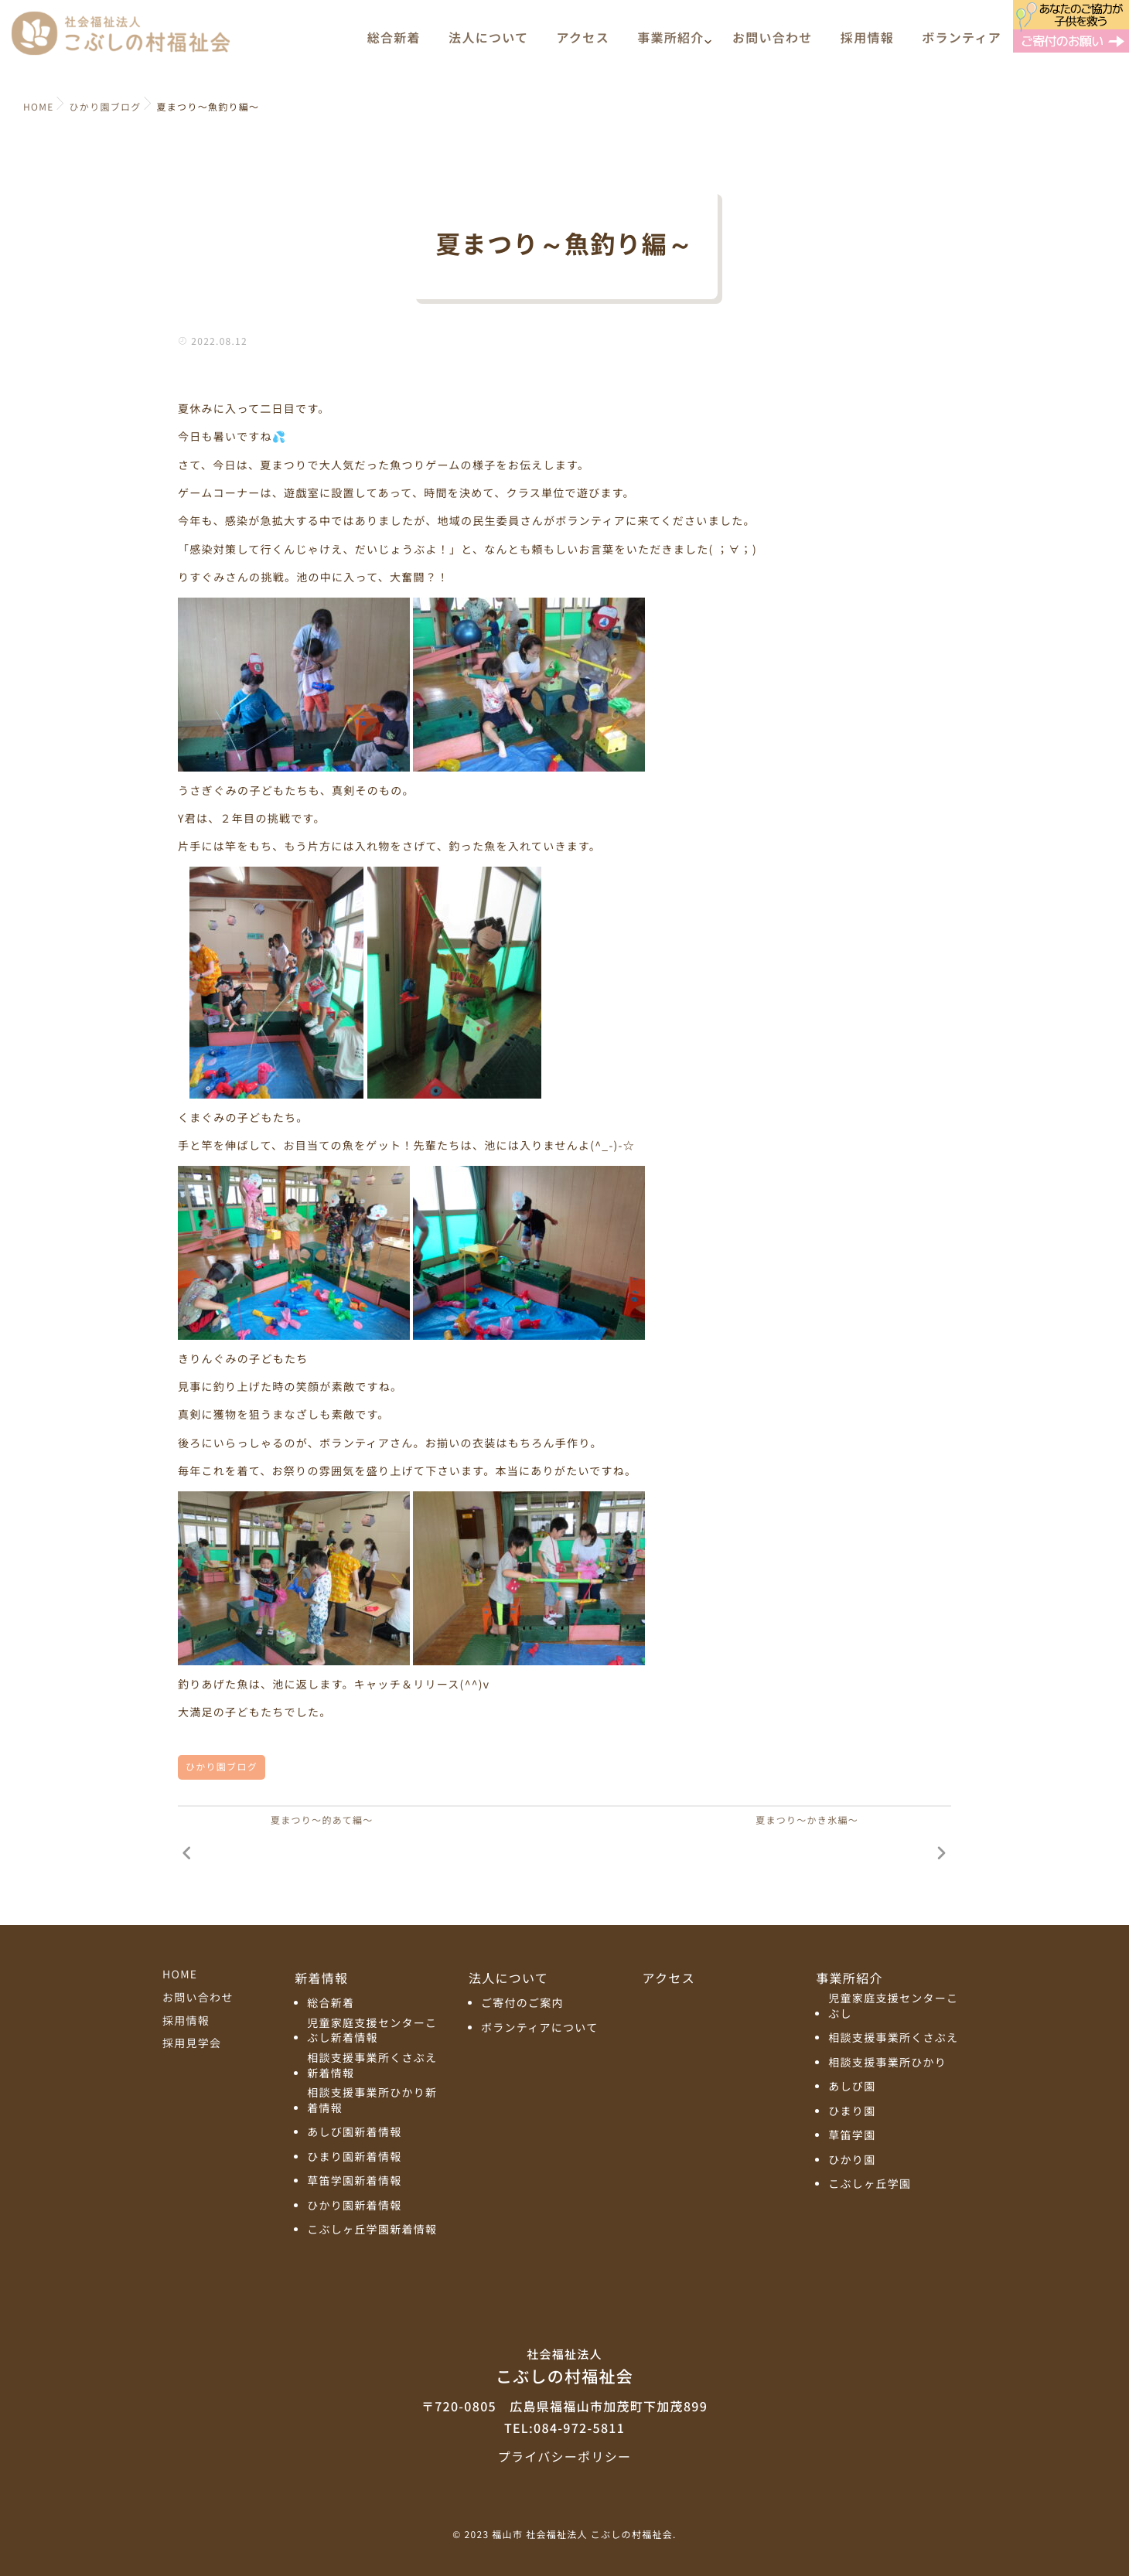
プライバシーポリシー (564, 2456)
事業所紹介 (670, 44)
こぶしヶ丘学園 (869, 2184)
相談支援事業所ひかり (887, 2063)
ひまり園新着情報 (354, 2157)
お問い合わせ (772, 44)
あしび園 (851, 2087)
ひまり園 (851, 2111)
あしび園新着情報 (354, 2132)
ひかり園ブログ (222, 1767)
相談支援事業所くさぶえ (893, 2038)
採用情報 (867, 44)
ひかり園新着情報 (354, 2206)
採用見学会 (191, 2043)
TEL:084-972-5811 (564, 2427)
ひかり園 (851, 2160)
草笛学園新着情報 (354, 2181)
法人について (488, 44)
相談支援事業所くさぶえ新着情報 (372, 2066)
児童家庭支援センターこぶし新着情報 (372, 2031)
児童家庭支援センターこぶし (893, 2007)
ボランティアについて (540, 2028)
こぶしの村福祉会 (564, 2365)
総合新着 (394, 44)
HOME (179, 1974)
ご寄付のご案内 (522, 2003)
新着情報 (321, 1977)
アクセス (583, 44)
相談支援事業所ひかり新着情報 (372, 2101)
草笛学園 (851, 2135)
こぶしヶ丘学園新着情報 (372, 2230)
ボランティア (961, 44)
